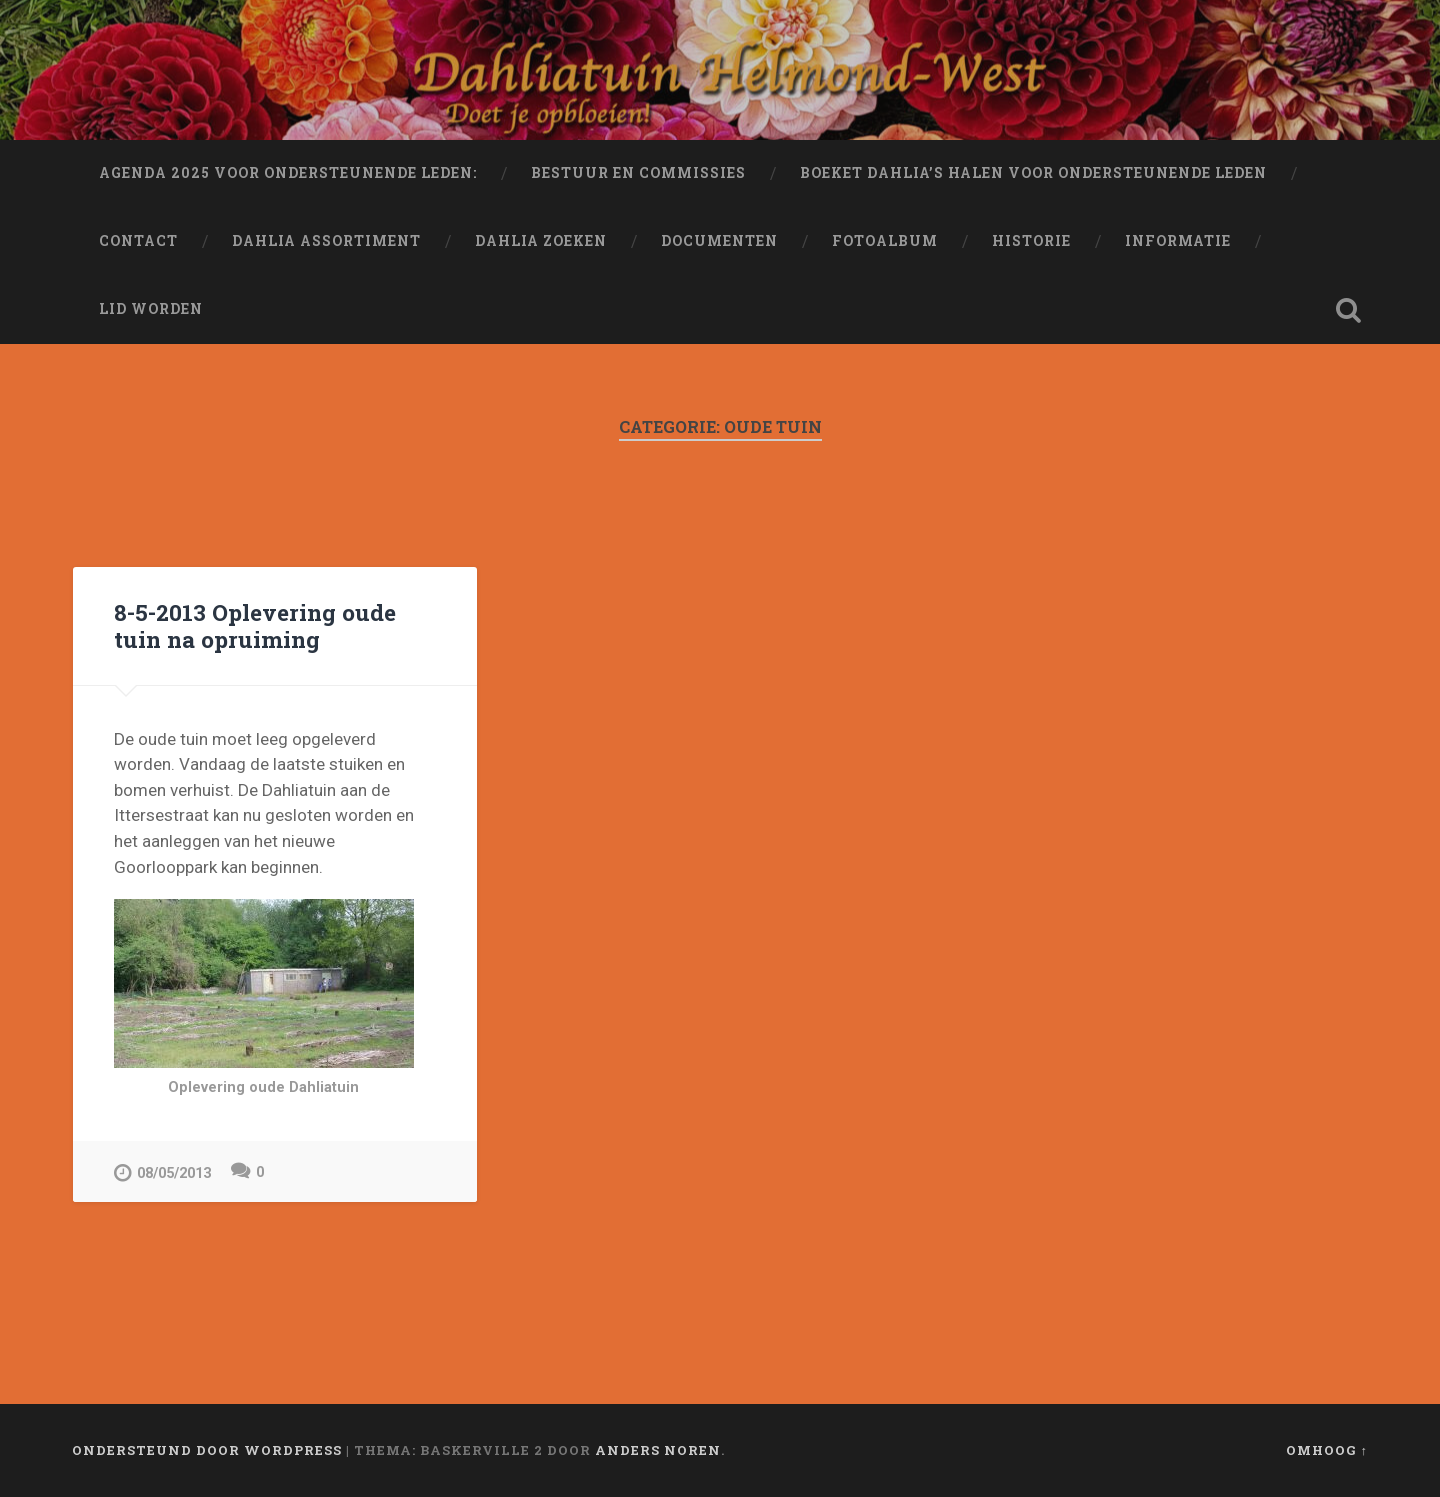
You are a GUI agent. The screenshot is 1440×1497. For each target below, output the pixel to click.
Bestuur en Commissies (638, 173)
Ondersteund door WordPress (207, 1450)
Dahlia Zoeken (541, 241)
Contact (138, 241)
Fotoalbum (885, 241)
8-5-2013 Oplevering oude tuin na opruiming (255, 625)
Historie (1031, 241)
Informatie (1178, 241)
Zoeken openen (1348, 310)
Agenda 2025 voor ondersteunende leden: (288, 173)
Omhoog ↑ (1327, 1450)
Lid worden (151, 309)
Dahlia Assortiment (326, 241)
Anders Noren (658, 1450)
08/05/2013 (162, 1172)
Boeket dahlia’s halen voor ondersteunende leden (1033, 173)
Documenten (719, 241)
